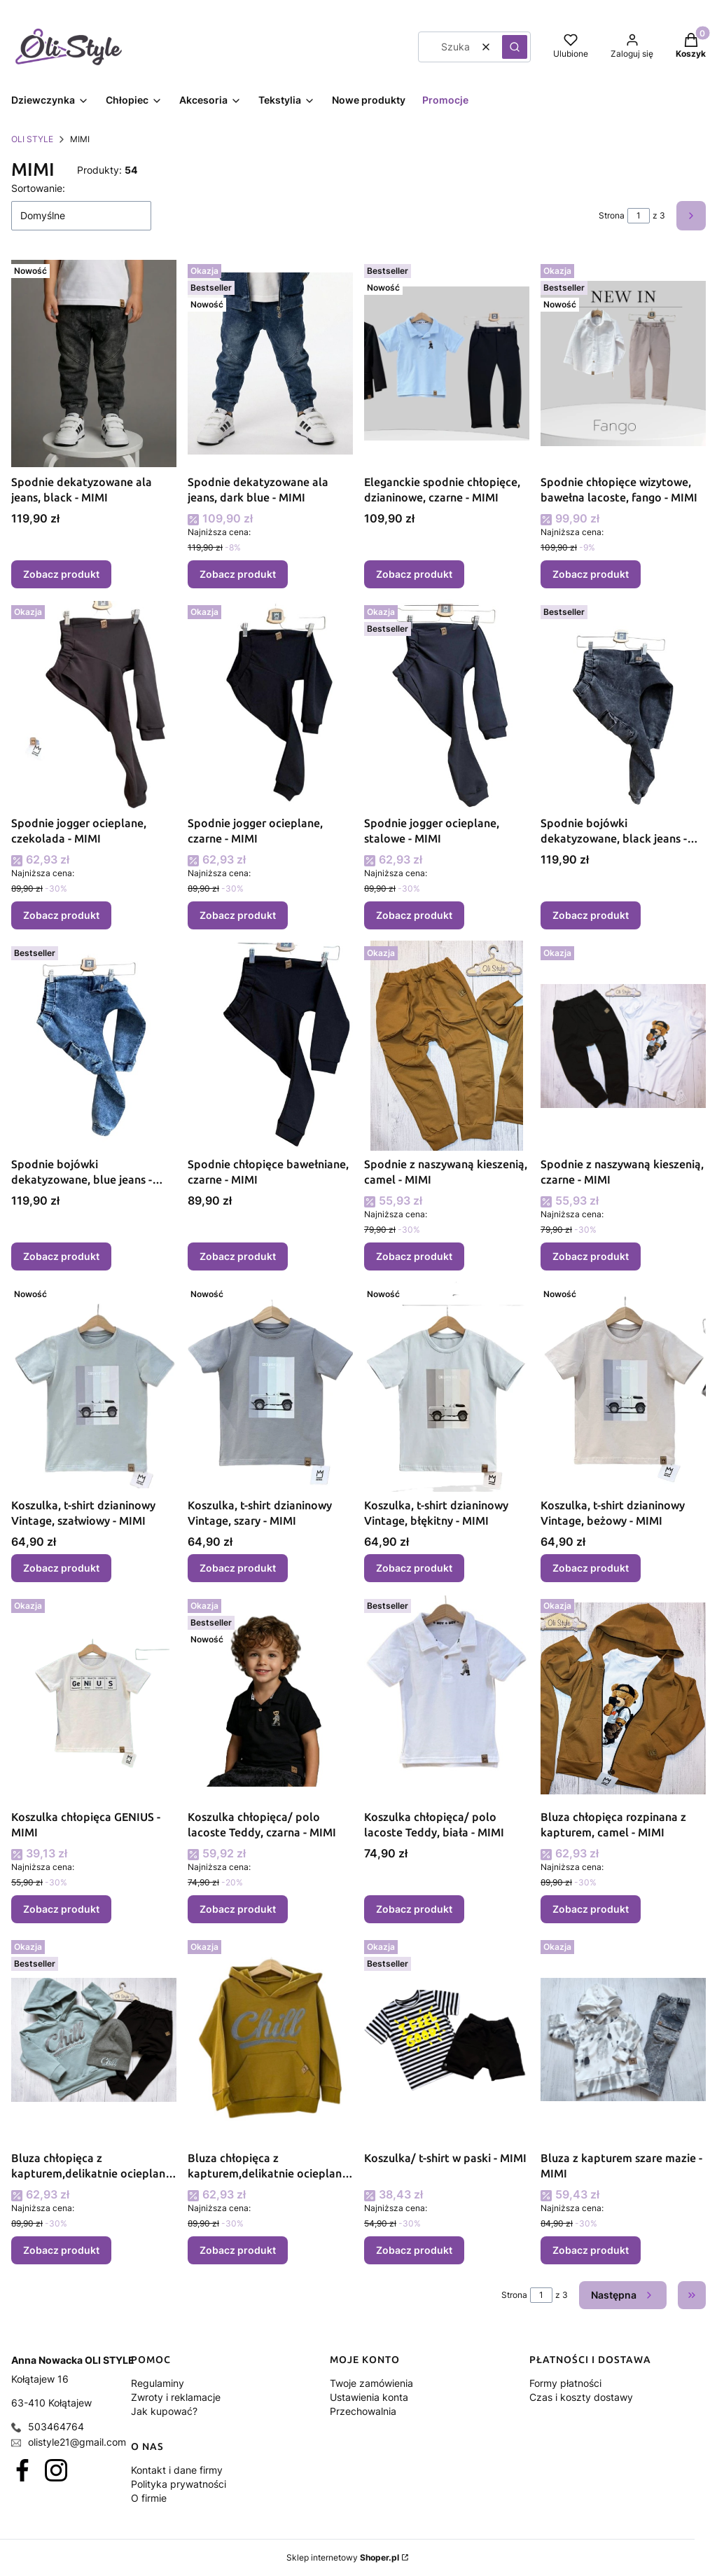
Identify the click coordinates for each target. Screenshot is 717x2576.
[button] (514, 47)
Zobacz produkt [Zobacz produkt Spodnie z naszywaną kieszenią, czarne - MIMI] (590, 1256)
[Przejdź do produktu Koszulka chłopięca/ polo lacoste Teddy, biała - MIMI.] (446, 1698)
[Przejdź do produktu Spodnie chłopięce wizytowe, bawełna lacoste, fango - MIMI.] (623, 363)
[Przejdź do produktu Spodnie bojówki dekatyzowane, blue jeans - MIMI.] (93, 1046)
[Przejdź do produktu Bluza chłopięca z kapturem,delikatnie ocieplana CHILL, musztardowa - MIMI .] (270, 2039)
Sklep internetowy (342, 2557)
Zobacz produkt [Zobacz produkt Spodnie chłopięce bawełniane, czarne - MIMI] (238, 1256)
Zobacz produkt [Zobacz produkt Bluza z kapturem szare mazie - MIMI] (590, 2250)
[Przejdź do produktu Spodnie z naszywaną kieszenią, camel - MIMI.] (446, 1046)
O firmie (149, 2498)
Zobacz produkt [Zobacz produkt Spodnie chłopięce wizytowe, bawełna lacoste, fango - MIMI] (590, 574)
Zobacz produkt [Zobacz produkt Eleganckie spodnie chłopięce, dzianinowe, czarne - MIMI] (414, 574)
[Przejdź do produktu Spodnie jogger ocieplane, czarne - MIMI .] (270, 705)
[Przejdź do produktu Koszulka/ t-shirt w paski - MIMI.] (446, 2039)
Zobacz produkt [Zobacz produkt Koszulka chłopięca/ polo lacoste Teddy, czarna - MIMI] (238, 1909)
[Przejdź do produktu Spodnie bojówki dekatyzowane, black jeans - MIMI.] (623, 705)
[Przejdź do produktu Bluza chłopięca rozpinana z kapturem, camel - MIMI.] (623, 1698)
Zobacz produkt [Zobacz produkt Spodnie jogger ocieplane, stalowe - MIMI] (414, 915)
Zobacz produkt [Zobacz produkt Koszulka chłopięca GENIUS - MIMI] (61, 1909)
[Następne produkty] (623, 2295)
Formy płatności (565, 2383)
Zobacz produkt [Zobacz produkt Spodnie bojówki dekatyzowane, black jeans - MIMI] (590, 915)
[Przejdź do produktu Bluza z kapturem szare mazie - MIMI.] (623, 2039)
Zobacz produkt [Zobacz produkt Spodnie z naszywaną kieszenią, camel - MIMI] (414, 1256)
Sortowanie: (38, 188)
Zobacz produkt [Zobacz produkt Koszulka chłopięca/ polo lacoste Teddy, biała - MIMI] (414, 1909)
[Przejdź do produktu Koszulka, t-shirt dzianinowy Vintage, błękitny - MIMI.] (446, 1387)
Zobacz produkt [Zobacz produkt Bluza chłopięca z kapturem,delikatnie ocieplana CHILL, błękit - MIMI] (61, 2250)
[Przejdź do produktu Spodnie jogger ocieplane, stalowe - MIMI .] (446, 705)
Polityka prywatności (178, 2484)
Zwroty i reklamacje (176, 2397)
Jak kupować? (164, 2411)
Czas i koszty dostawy (581, 2397)
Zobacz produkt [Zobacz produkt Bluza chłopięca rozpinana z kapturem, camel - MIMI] (590, 1909)
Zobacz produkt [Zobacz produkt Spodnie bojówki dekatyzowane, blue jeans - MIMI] (61, 1256)
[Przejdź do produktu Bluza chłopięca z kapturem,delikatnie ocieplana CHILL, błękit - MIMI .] (93, 2039)
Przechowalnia (363, 2411)
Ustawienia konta (369, 2397)
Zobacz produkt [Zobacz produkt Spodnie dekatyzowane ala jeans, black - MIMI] (61, 574)
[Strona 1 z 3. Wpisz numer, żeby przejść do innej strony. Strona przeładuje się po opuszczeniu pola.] (638, 215)
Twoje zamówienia (371, 2383)
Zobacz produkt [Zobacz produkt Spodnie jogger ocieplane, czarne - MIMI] (238, 915)
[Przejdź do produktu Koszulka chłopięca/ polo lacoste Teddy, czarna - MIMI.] (270, 1698)
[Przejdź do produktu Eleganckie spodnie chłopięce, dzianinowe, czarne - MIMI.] (446, 363)
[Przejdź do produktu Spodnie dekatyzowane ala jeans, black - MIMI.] (93, 363)
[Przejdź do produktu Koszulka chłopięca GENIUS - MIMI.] (93, 1698)
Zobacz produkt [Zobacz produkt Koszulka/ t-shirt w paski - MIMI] (414, 2250)
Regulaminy (157, 2383)
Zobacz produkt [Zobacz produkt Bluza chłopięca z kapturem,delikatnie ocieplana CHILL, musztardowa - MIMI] (238, 2250)
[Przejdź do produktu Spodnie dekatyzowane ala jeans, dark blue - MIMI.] (270, 363)
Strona (612, 215)
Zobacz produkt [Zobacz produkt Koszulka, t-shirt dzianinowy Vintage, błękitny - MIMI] (414, 1568)
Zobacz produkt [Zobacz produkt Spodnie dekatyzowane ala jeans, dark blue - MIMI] (238, 574)
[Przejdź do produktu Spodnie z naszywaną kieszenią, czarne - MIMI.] (623, 1046)
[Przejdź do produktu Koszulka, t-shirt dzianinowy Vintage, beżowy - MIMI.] (623, 1387)
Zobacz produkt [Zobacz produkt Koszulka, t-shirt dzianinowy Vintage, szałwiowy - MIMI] (61, 1568)
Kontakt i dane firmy (177, 2470)
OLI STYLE (32, 139)
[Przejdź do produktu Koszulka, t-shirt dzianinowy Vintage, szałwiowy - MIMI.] (93, 1387)
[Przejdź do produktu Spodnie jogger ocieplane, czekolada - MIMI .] (93, 705)
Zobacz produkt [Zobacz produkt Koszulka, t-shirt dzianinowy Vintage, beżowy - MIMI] (590, 1568)
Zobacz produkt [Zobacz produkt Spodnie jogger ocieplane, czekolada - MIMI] (61, 915)
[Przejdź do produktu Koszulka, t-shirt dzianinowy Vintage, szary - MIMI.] (270, 1387)
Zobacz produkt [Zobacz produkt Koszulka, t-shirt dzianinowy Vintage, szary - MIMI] (238, 1568)
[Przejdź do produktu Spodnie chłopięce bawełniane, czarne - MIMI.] (270, 1046)
